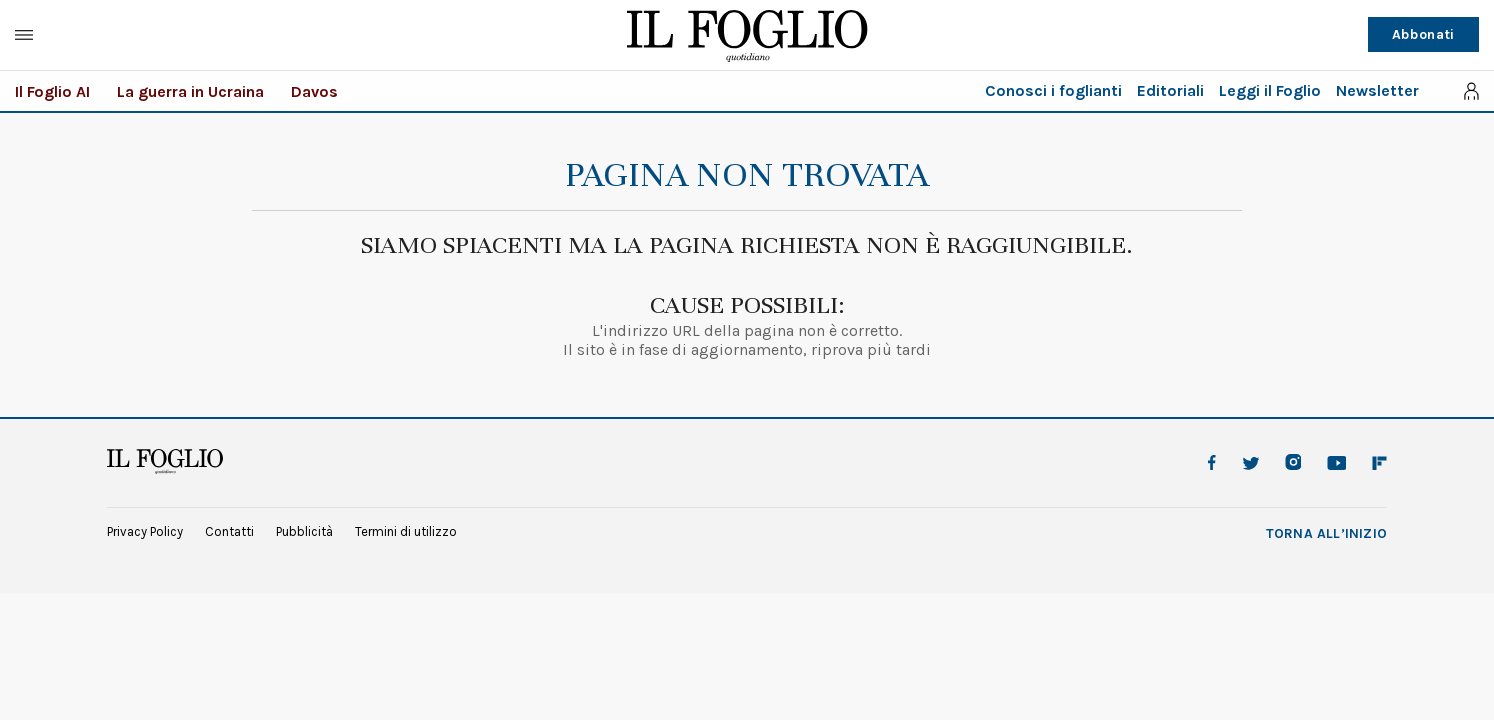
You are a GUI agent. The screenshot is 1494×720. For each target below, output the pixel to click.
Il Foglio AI (52, 91)
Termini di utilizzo (406, 531)
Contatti (229, 531)
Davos (314, 91)
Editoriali (1170, 90)
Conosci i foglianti (1053, 90)
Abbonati (1423, 34)
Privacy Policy (145, 531)
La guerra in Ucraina (190, 91)
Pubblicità (304, 531)
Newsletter (1377, 90)
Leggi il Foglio (1270, 90)
